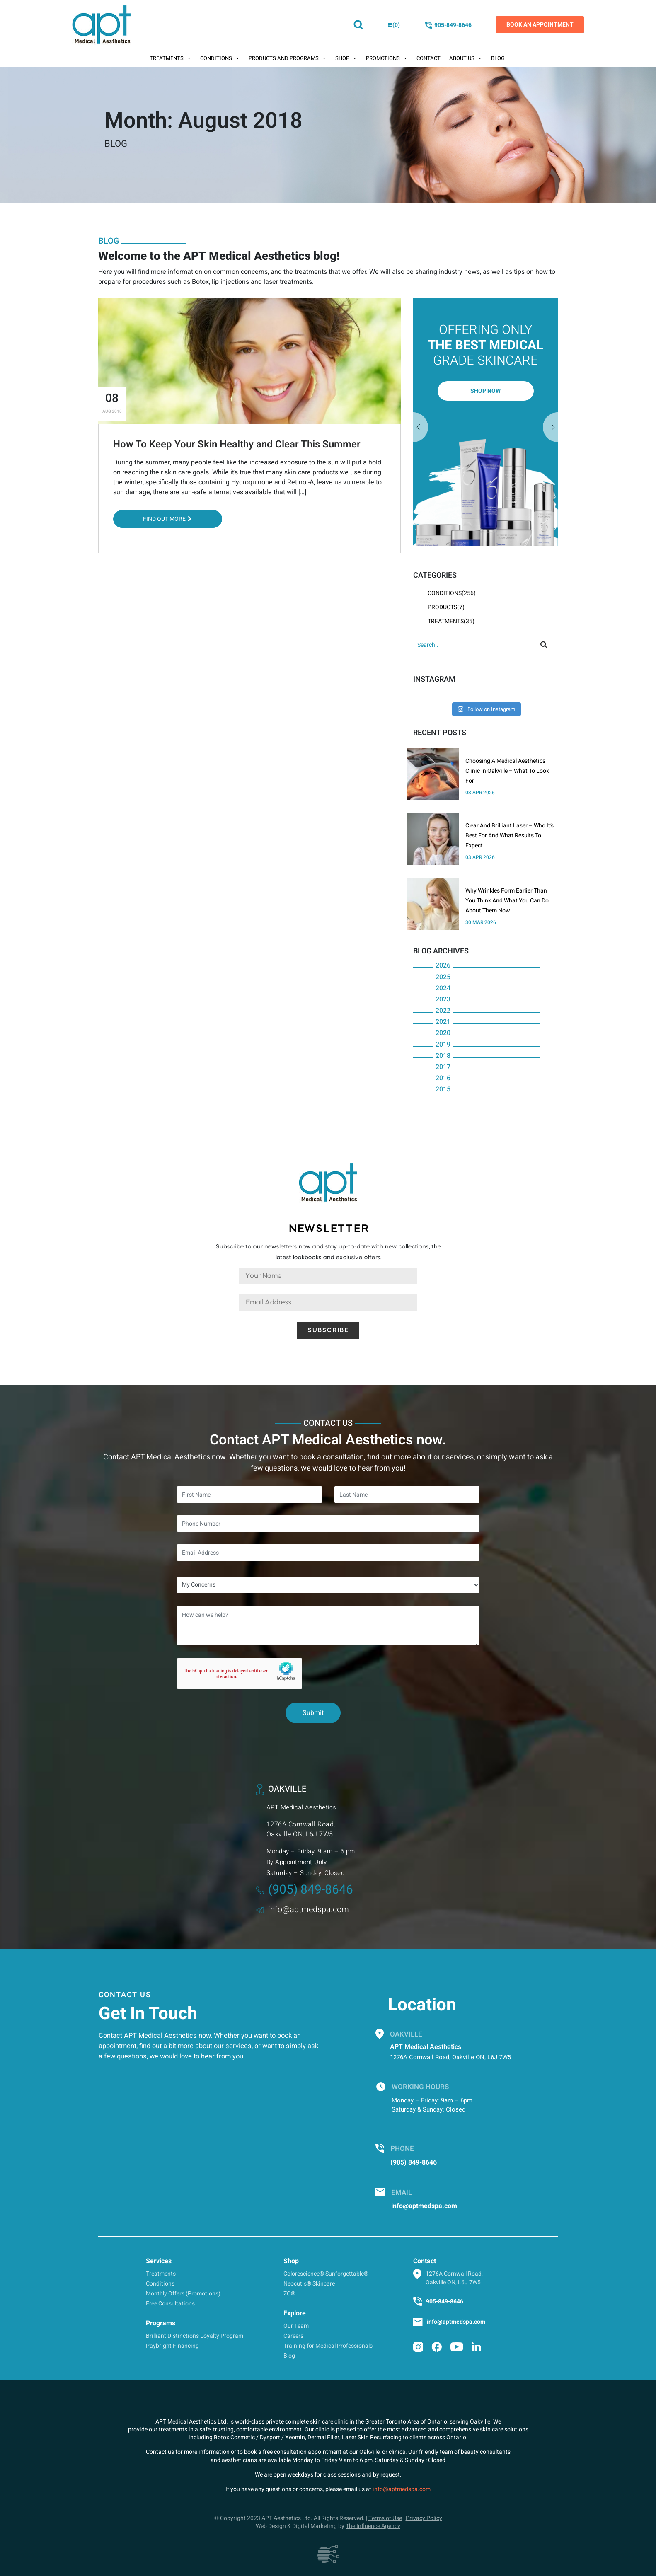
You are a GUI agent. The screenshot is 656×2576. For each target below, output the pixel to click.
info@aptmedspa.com (302, 1910)
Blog (498, 58)
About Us (465, 58)
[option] (485, 422)
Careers (293, 2336)
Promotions (387, 58)
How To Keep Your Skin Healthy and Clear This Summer (237, 444)
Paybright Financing (172, 2345)
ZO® (289, 2293)
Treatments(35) (451, 621)
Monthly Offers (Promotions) (183, 2293)
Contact (428, 58)
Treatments (170, 58)
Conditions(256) (452, 593)
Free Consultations (170, 2303)
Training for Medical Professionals (328, 2345)
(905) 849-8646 (304, 1890)
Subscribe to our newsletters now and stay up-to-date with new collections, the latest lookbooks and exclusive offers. (328, 1252)
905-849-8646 (448, 25)
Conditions (220, 58)
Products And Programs (288, 58)
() (393, 25)
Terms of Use (385, 2518)
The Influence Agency (373, 2526)
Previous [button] (550, 428)
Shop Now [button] (485, 391)
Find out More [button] (167, 519)
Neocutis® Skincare (309, 2283)
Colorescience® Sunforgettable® (325, 2273)
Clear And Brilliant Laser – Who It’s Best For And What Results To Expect (509, 835)
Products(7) (446, 607)
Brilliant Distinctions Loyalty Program (194, 2336)
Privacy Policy (424, 2518)
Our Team (296, 2326)
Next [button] (420, 428)
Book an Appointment (540, 24)
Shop (346, 58)
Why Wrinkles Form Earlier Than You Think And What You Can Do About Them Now (507, 900)
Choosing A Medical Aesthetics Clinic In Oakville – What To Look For (507, 771)
